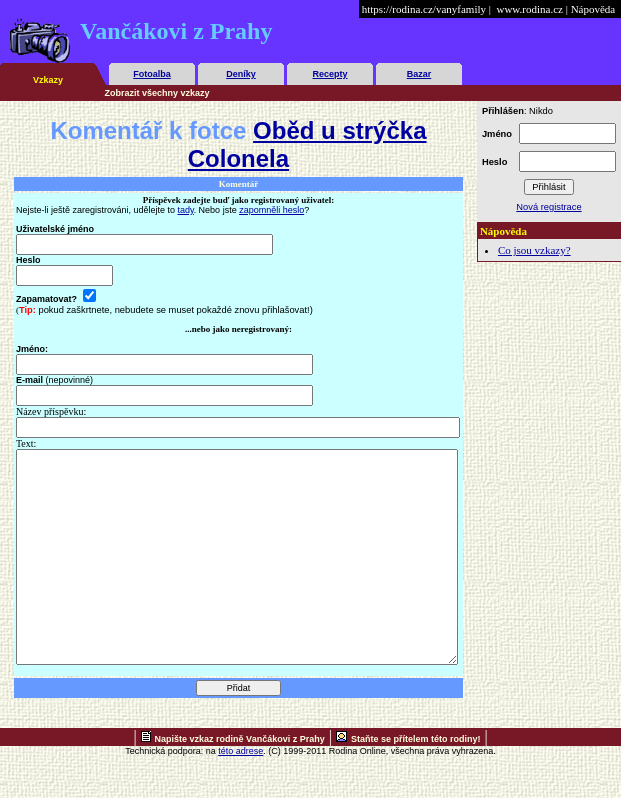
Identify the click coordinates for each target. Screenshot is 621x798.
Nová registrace (548, 207)
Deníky (241, 74)
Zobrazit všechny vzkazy (157, 93)
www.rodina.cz (529, 9)
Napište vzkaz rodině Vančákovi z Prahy (240, 781)
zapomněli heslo (271, 210)
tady (186, 210)
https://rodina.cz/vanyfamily (424, 9)
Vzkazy (48, 80)
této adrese (240, 793)
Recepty (329, 74)
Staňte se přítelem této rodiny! (416, 781)
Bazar (419, 74)
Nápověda (593, 9)
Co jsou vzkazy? (534, 250)
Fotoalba (152, 74)
